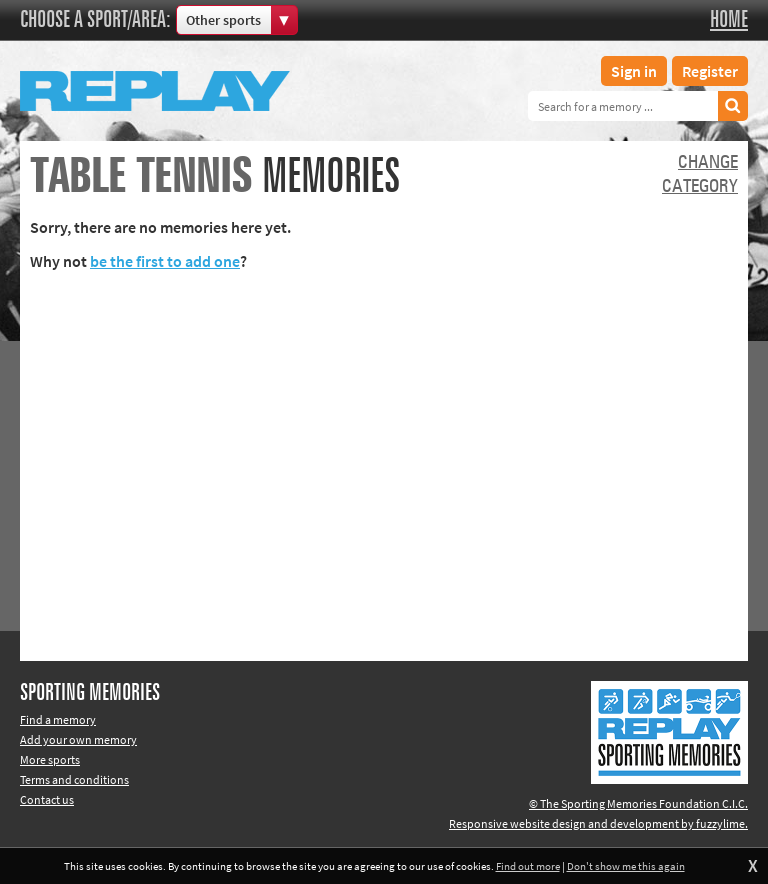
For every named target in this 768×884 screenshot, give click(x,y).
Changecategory (700, 175)
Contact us (47, 799)
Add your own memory (78, 739)
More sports (50, 759)
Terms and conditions (74, 779)
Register (710, 71)
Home (729, 20)
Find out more (528, 866)
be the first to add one (165, 261)
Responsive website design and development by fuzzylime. (598, 823)
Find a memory (58, 719)
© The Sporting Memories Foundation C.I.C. (638, 803)
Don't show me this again (626, 866)
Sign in (634, 71)
